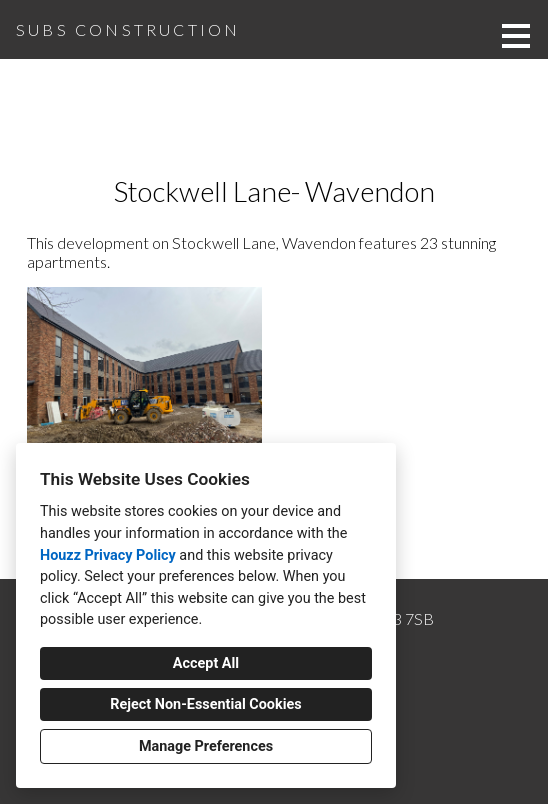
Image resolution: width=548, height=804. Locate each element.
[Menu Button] (516, 36)
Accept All (206, 663)
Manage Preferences (206, 746)
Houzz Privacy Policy (108, 555)
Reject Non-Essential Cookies (205, 704)
